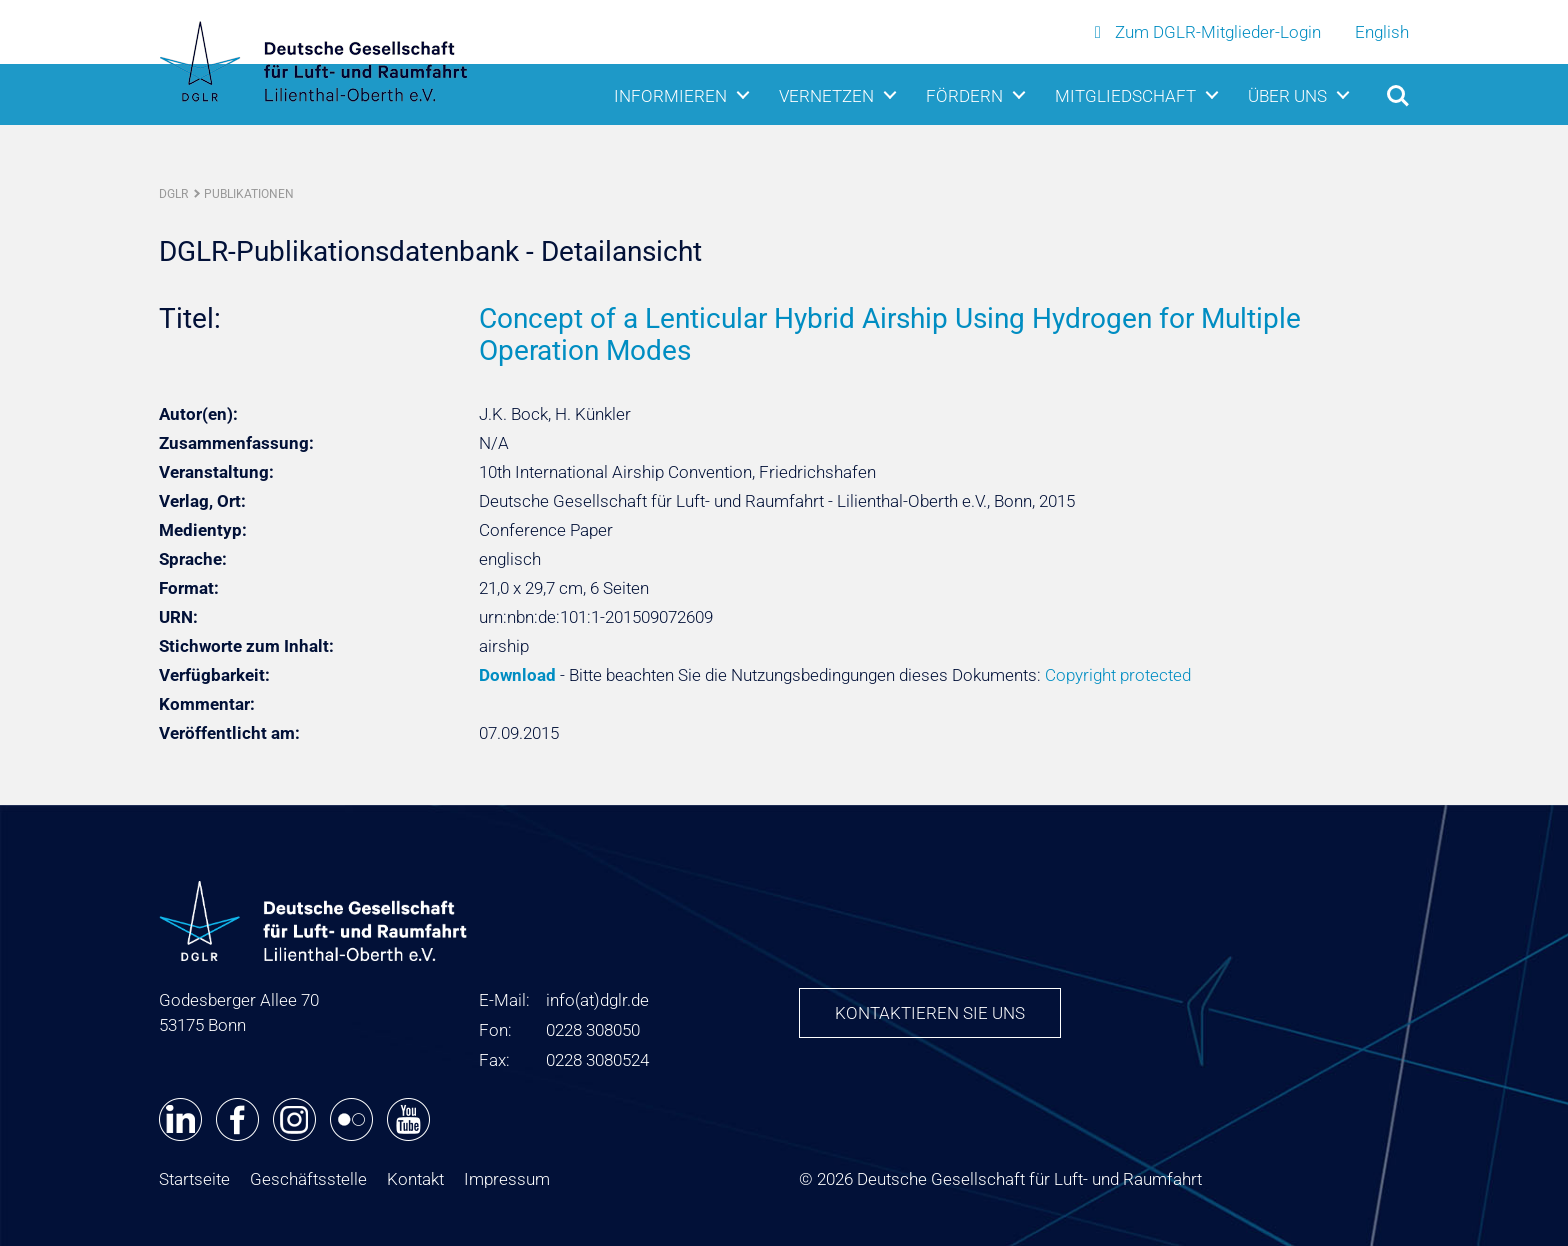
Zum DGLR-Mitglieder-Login (1210, 31)
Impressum (507, 1179)
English (1382, 31)
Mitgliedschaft (1125, 93)
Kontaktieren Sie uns (930, 1013)
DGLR (173, 194)
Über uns (1287, 93)
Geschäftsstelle (308, 1179)
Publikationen (249, 194)
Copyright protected (1118, 675)
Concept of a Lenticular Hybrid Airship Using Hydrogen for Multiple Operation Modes (890, 334)
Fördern (964, 93)
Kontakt (415, 1179)
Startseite (194, 1179)
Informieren (670, 93)
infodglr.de (597, 1000)
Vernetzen (826, 93)
